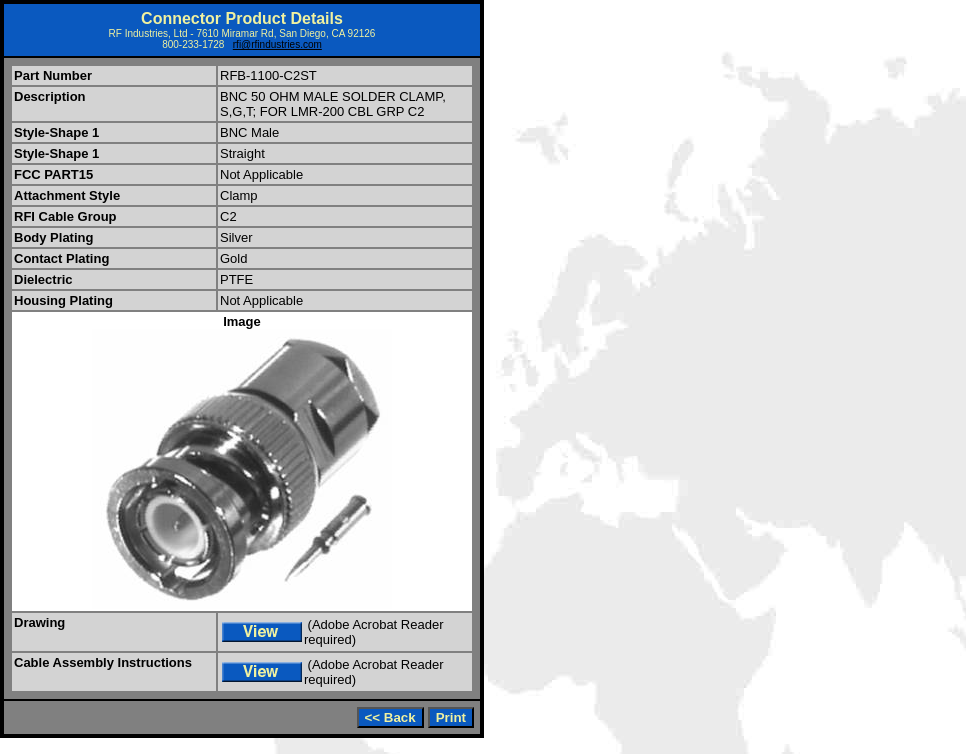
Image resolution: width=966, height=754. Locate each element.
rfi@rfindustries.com (277, 44)
